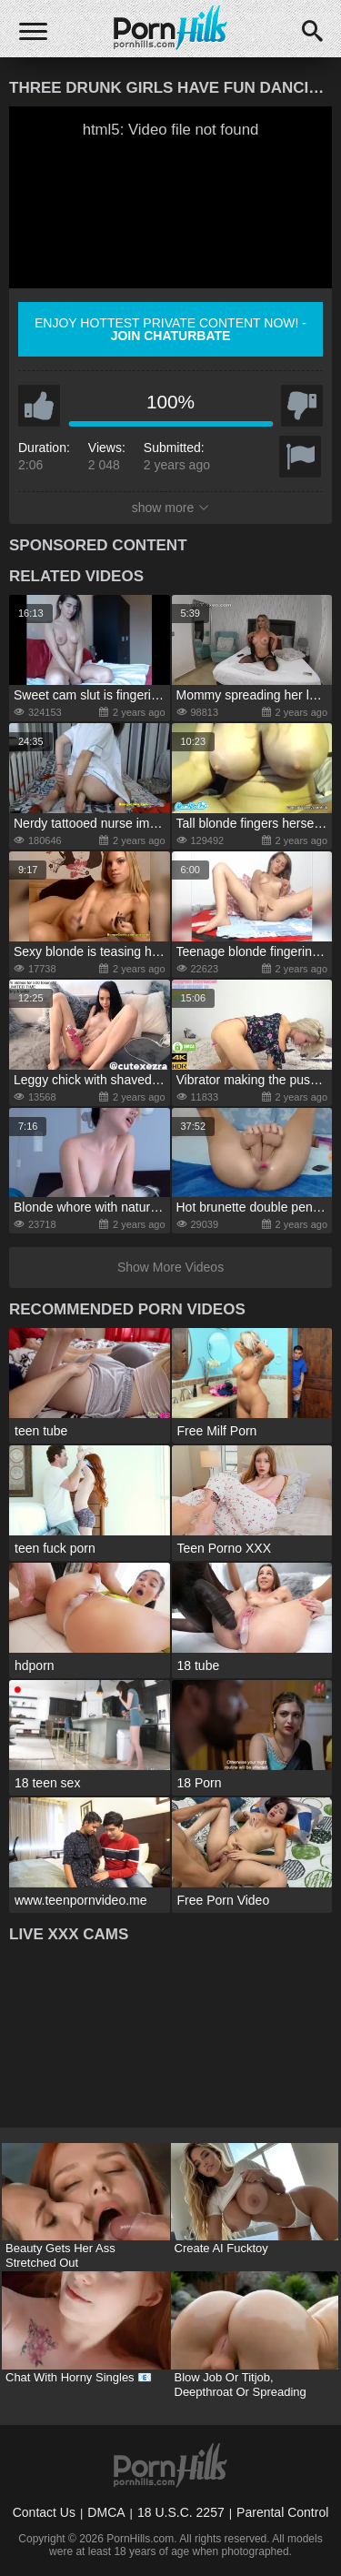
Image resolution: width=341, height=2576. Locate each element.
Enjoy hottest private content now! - (170, 329)
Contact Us (44, 2512)
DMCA (106, 2512)
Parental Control (282, 2512)
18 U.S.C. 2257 (181, 2512)
